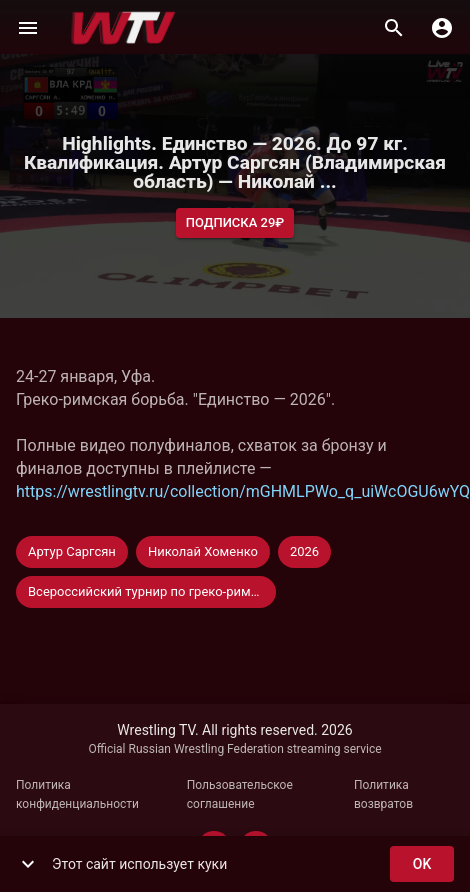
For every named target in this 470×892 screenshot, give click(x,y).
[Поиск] (394, 28)
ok (422, 864)
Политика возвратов (383, 795)
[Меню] (28, 28)
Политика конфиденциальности (77, 795)
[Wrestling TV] (123, 28)
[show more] (28, 864)
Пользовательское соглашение (240, 795)
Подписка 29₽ (235, 223)
